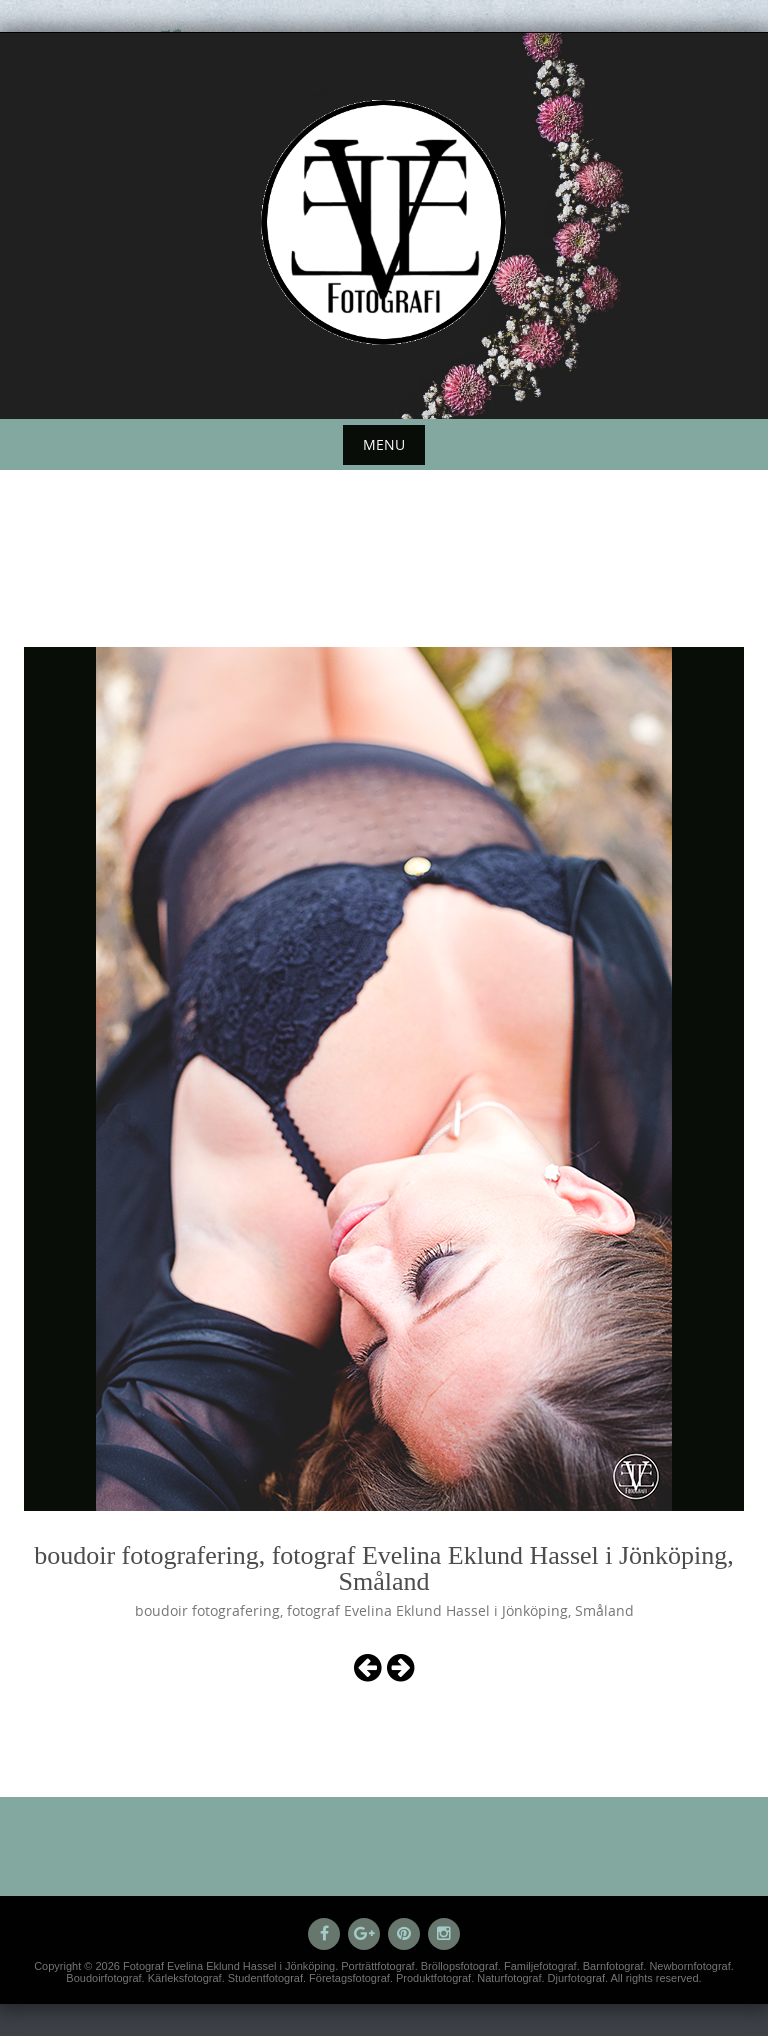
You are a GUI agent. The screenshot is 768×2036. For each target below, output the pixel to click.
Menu (384, 444)
